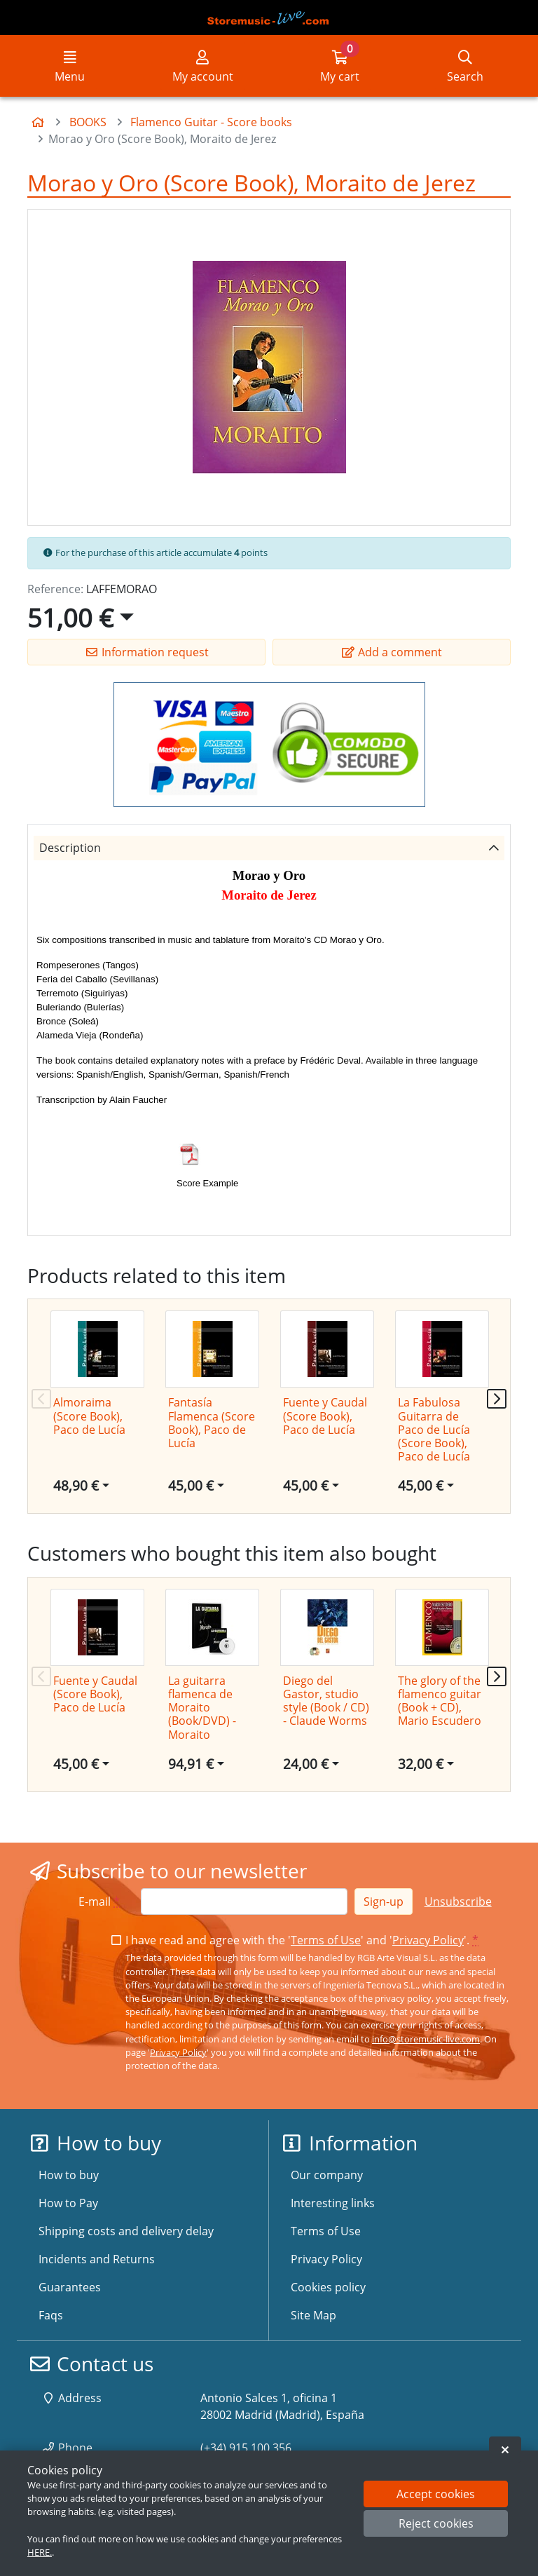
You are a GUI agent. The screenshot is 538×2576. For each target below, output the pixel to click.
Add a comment (391, 652)
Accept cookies (435, 2494)
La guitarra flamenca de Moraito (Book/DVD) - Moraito (202, 1707)
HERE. (39, 2552)
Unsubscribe (458, 1901)
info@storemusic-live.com (426, 2039)
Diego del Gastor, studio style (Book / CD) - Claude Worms (326, 1701)
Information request (147, 652)
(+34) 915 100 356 (245, 2447)
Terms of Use (326, 1940)
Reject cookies (436, 2523)
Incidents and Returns (97, 2259)
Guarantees (70, 2287)
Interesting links (333, 2203)
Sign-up (384, 1901)
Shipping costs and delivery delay (126, 2231)
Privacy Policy (428, 1940)
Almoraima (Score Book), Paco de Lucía (89, 1416)
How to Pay (68, 2203)
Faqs (51, 2315)
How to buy (69, 2175)
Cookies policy (328, 2287)
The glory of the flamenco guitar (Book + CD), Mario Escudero (439, 1701)
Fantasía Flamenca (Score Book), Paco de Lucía (211, 1423)
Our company (327, 2175)
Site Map (313, 2315)
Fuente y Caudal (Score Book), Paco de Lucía (325, 1416)
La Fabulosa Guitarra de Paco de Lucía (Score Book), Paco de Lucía (434, 1429)
